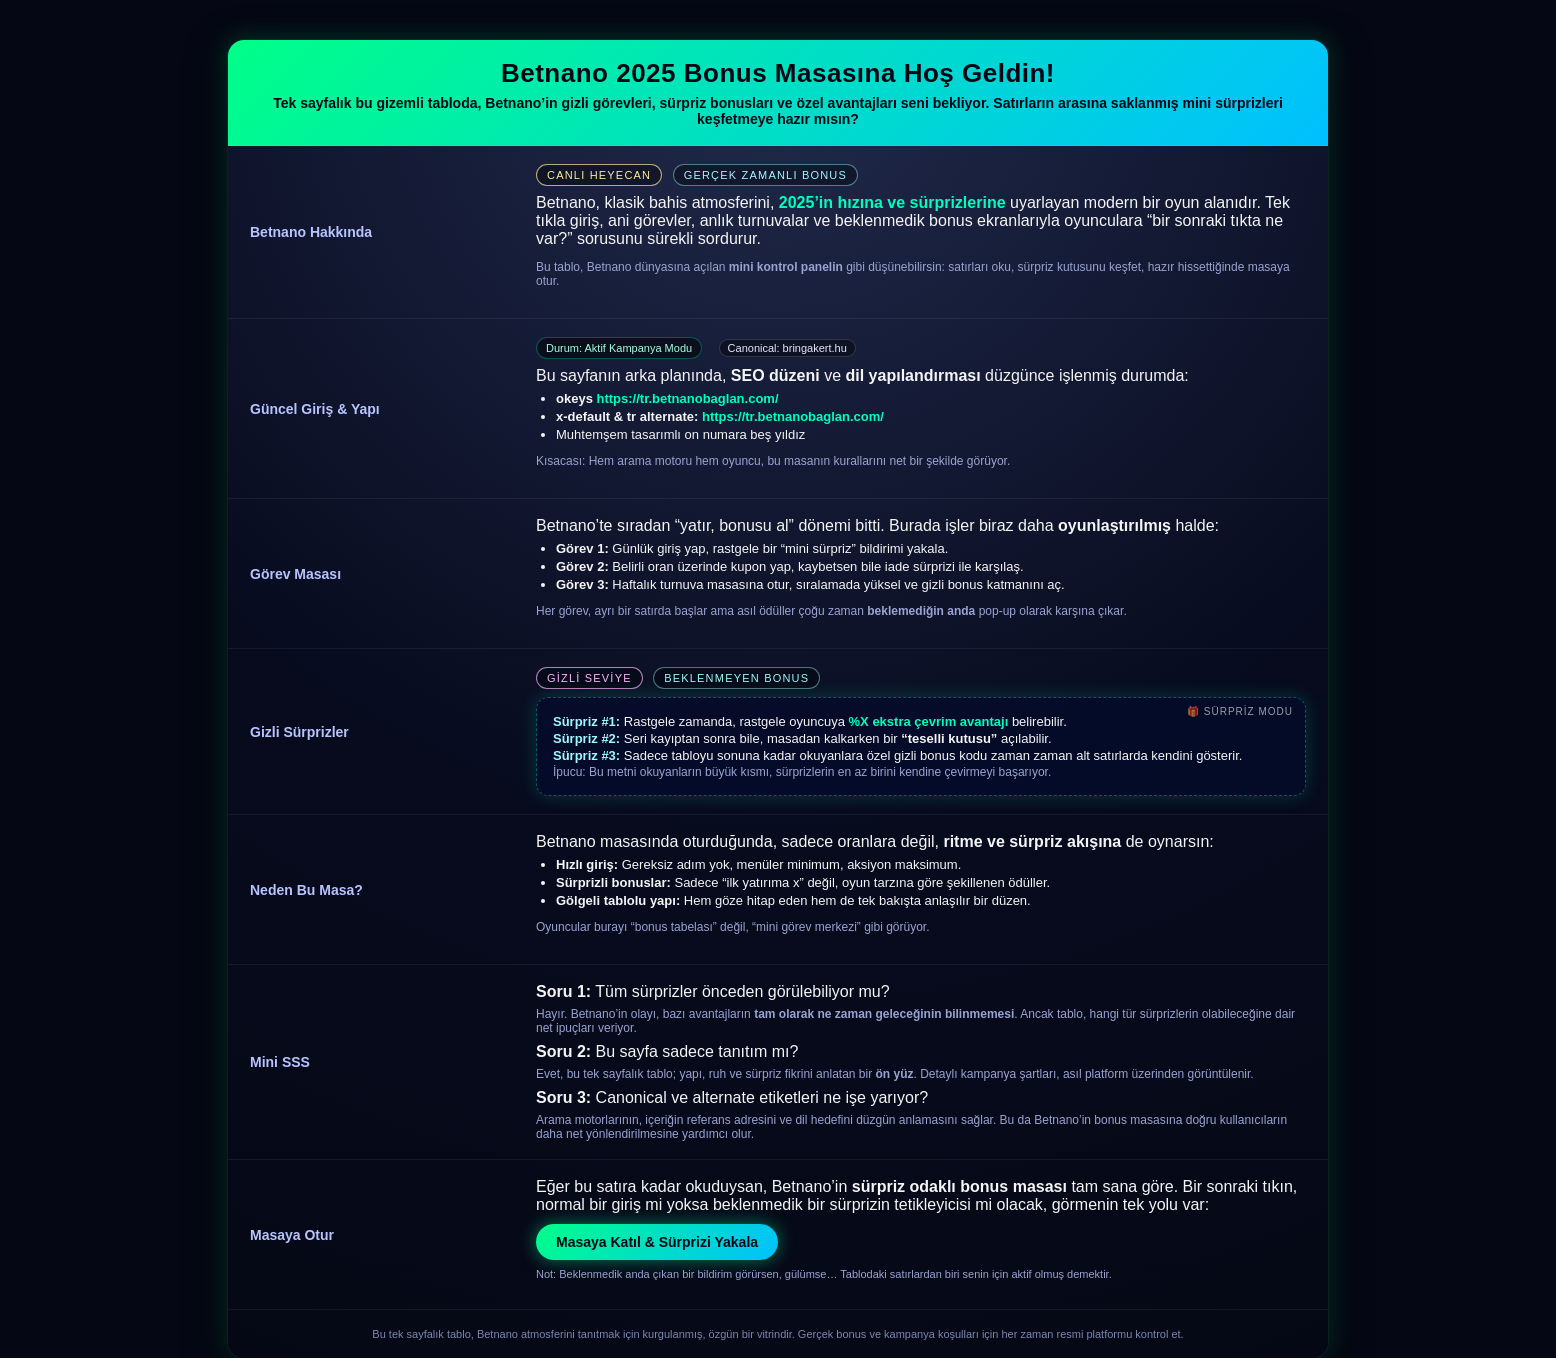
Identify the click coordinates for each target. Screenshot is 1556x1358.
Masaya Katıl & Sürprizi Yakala (657, 1242)
